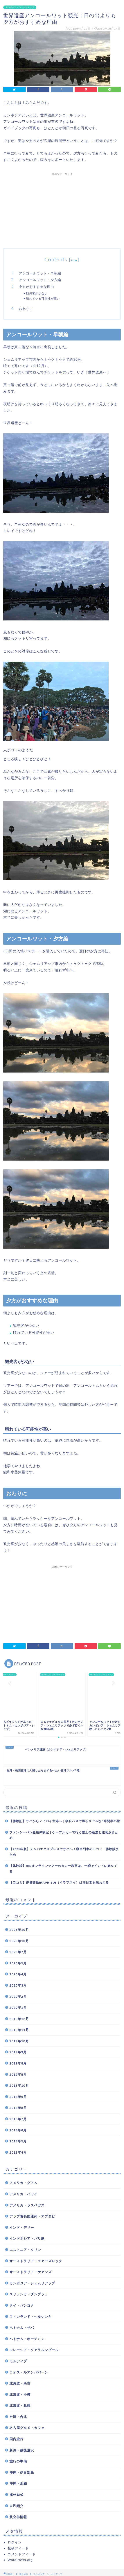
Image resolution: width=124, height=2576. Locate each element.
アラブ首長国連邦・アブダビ (32, 2195)
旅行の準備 (18, 2440)
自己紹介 (16, 2484)
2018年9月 (18, 2075)
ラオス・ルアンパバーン (28, 2350)
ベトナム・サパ (21, 2306)
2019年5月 (18, 2053)
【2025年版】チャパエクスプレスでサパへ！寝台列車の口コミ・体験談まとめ (64, 1830)
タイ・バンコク (21, 2284)
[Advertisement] (62, 208)
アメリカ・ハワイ (23, 2172)
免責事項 (78, 2565)
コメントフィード (22, 2532)
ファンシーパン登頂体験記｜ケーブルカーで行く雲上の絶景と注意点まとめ (63, 1813)
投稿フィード (18, 2526)
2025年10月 (19, 1908)
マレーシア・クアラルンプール (34, 2328)
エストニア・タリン (25, 2228)
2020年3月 (18, 1964)
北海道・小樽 (20, 2373)
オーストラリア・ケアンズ (30, 2250)
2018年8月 (18, 2086)
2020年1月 (18, 1986)
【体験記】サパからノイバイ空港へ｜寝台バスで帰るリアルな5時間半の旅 (64, 1799)
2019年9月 (18, 2030)
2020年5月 (18, 1941)
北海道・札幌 (20, 2384)
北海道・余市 (20, 2362)
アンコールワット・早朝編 (40, 273)
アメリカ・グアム (23, 2161)
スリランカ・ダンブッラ (28, 2272)
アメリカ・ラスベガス (27, 2183)
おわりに (26, 309)
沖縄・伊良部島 (21, 2451)
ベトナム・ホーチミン (27, 2317)
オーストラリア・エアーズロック (35, 2239)
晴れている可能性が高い (43, 298)
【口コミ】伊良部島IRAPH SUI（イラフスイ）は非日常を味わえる (59, 1861)
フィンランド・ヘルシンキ (30, 2295)
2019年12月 (19, 1997)
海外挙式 (16, 2473)
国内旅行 (16, 2417)
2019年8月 (18, 2042)
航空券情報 (18, 2495)
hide (74, 260)
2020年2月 (18, 1975)
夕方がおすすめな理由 (36, 287)
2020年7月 (18, 1930)
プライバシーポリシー (53, 2565)
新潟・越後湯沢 (21, 2428)
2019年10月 (19, 2019)
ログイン (15, 2520)
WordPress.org (20, 2538)
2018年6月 (18, 2108)
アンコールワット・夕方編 (40, 280)
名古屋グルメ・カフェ (27, 2406)
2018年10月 (19, 2064)
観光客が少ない (37, 293)
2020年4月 (18, 1952)
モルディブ (18, 2339)
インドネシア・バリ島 (27, 2217)
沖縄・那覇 (18, 2462)
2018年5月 (18, 2120)
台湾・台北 (18, 2395)
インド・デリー (21, 2206)
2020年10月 (19, 1919)
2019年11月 (19, 2008)
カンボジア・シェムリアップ (19, 7)
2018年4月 (18, 2131)
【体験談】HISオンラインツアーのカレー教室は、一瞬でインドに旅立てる (63, 1847)
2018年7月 (18, 2097)
